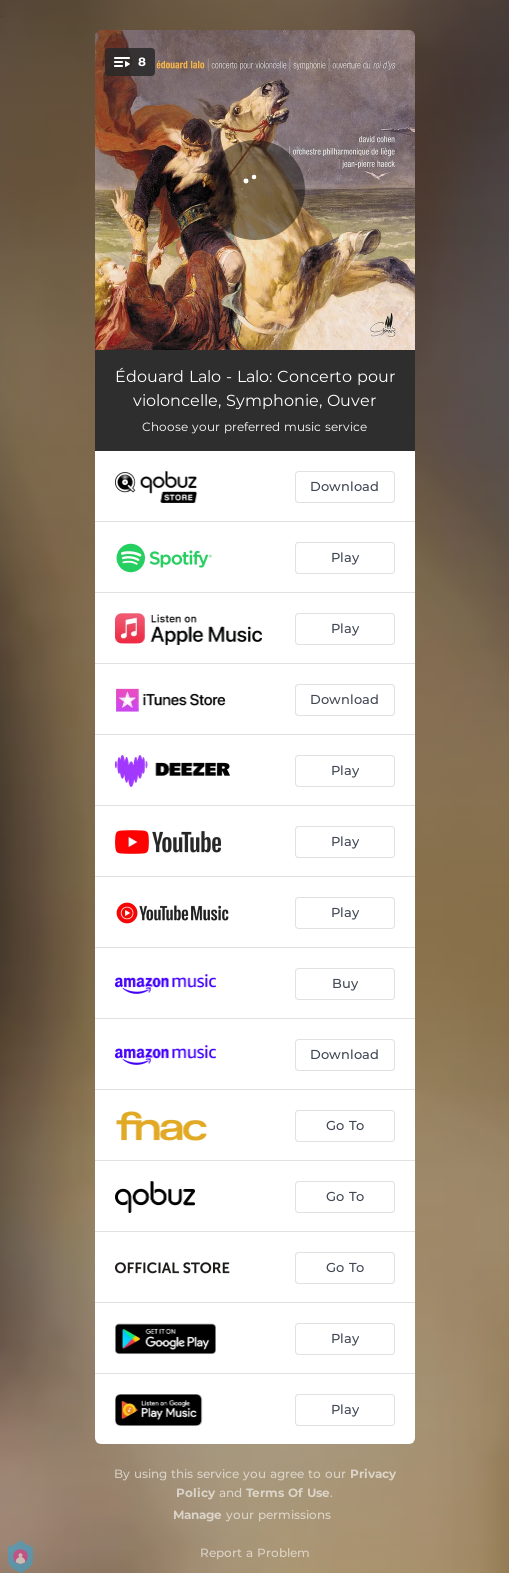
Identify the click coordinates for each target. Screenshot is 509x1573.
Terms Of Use (288, 1492)
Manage (197, 1514)
